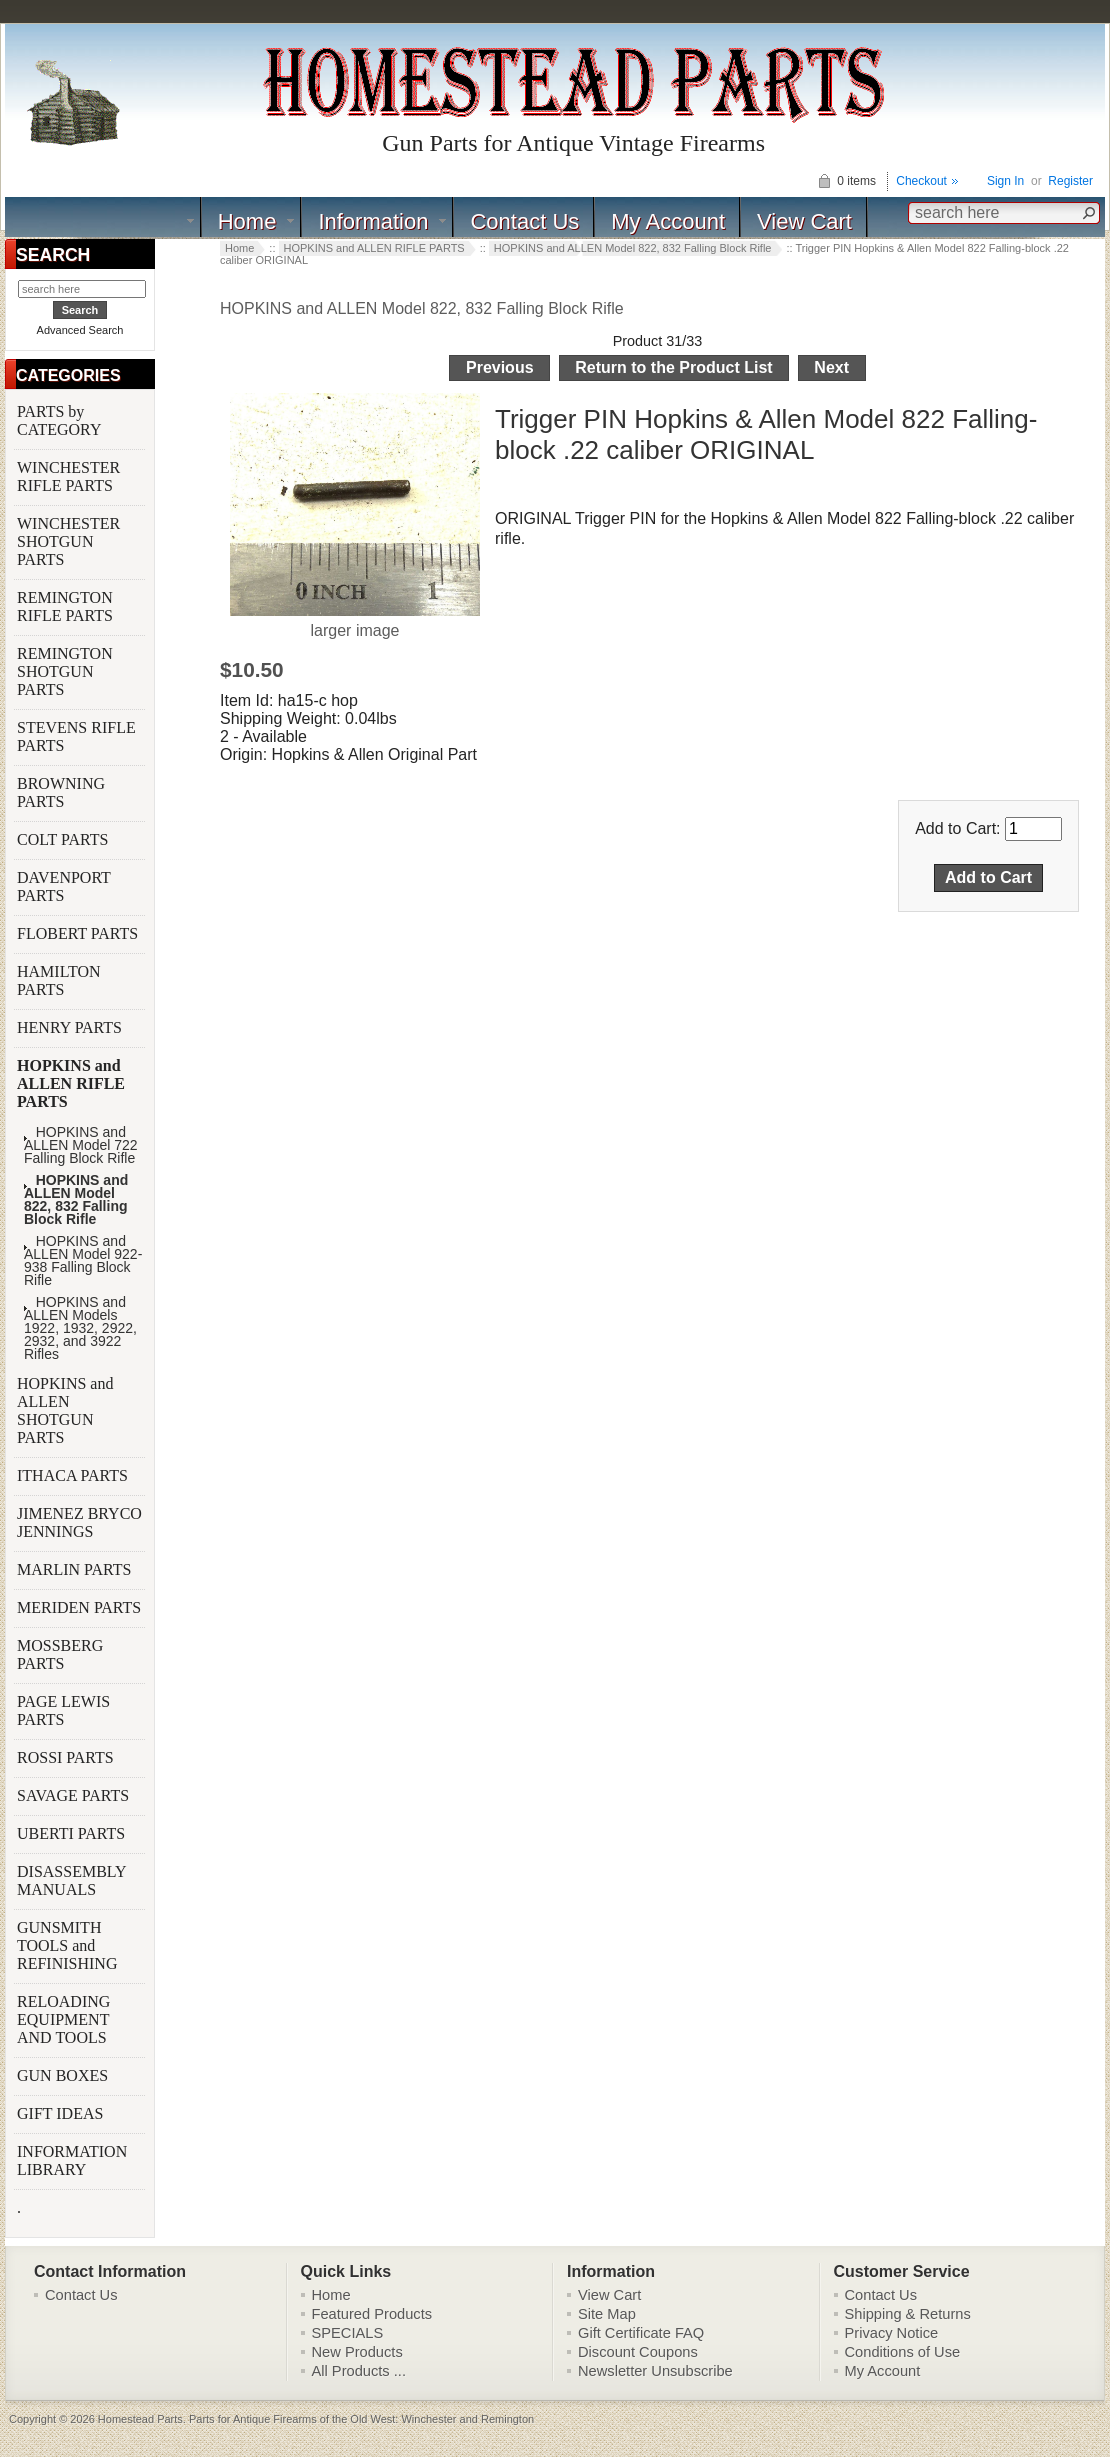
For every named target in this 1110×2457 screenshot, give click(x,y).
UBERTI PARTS (73, 1833)
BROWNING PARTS (61, 792)
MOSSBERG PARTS (60, 1654)
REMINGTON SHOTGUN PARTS (65, 671)
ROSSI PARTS (65, 1757)
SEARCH (53, 255)
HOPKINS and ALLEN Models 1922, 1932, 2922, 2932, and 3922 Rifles (80, 1328)
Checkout (921, 181)
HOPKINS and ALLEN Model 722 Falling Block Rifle (81, 1145)
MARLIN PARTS (76, 1569)
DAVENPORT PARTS (64, 886)
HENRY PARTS (71, 1027)
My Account (668, 221)
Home (247, 221)
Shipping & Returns (908, 2314)
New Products (357, 2352)
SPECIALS (348, 2333)
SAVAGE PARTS (75, 1795)
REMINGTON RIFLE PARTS (67, 606)
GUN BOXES (64, 2075)
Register (1070, 181)
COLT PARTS (62, 839)
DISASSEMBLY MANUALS (71, 1880)
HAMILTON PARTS (59, 980)
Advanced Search (80, 330)
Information (373, 221)
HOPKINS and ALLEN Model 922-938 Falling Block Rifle (83, 1261)
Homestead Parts (140, 2419)
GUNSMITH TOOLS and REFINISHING (69, 1945)
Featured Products (372, 2314)
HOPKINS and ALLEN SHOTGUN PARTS (65, 1410)
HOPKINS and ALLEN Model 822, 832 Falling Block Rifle (422, 308)
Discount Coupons (638, 2352)
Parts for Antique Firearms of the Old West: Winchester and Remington (361, 2419)
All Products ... (359, 2371)
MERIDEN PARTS (81, 1607)
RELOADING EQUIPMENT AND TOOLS (64, 2019)
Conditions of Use (903, 2352)
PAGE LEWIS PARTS (63, 1710)
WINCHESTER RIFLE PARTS (68, 476)
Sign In (1005, 181)
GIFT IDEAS (62, 2113)
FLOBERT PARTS (77, 933)
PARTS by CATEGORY (61, 420)
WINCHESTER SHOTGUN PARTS (68, 541)
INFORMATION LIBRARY (72, 2160)
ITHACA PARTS (74, 1475)
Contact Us (524, 221)
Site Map (607, 2314)
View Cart (804, 221)
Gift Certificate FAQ (641, 2333)
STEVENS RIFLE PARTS (76, 736)
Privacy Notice (892, 2333)
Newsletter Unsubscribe (655, 2371)
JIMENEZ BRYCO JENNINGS (79, 1522)
